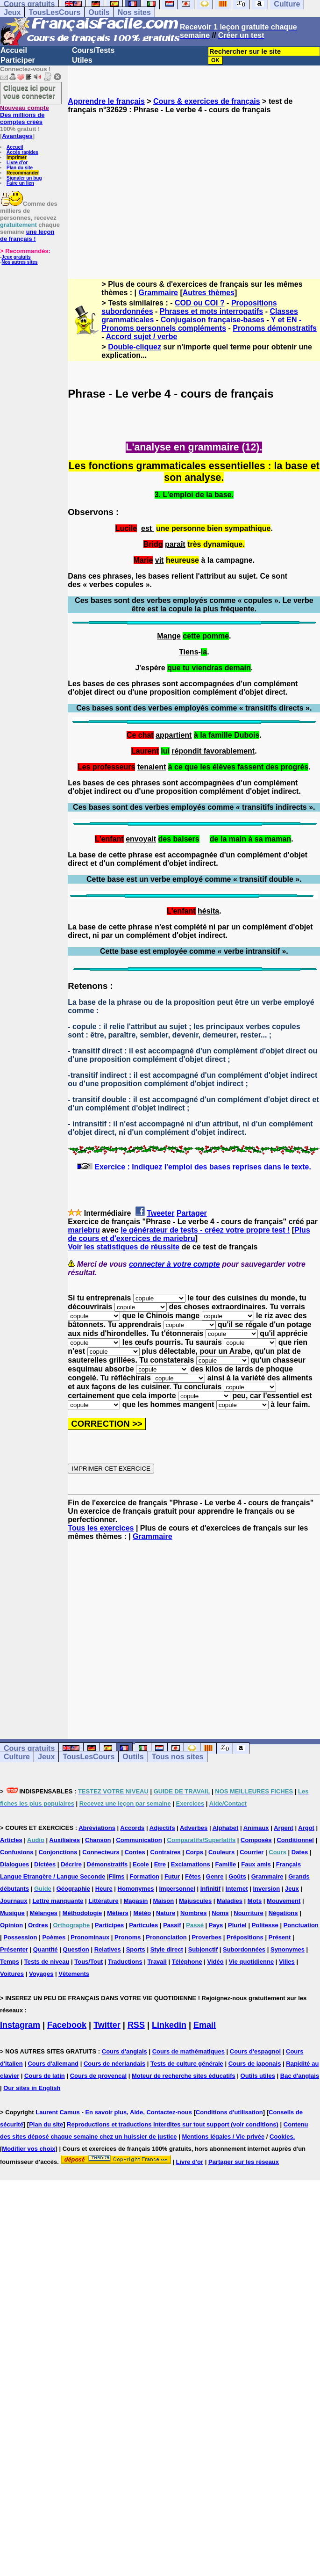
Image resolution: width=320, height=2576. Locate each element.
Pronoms (127, 1937)
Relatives (107, 1949)
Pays (216, 1925)
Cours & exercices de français (206, 101)
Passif (172, 1925)
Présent (280, 1937)
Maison (163, 1900)
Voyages (41, 1973)
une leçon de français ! (27, 235)
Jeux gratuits (15, 257)
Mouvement (283, 1900)
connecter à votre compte (174, 1264)
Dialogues (14, 1864)
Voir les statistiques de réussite (123, 1247)
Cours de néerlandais (114, 2063)
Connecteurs (100, 1852)
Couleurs (221, 1852)
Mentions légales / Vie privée (223, 2136)
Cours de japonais (254, 2063)
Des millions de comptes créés (24, 114)
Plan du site (20, 167)
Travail (157, 1961)
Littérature (103, 1900)
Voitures (12, 1973)
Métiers (117, 1912)
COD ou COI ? (200, 303)
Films (117, 1876)
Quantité (45, 1949)
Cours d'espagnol (255, 2051)
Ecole (141, 1864)
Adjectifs (162, 1827)
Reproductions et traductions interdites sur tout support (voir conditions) (172, 2124)
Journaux (14, 1900)
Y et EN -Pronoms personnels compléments (201, 324)
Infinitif (210, 1888)
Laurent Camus (58, 2112)
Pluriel (237, 1925)
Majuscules (195, 1900)
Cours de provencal (98, 2075)
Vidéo (215, 1961)
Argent (283, 1827)
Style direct (166, 1949)
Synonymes (287, 1949)
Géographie (73, 1888)
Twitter (107, 2025)
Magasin (136, 1900)
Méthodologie (82, 1912)
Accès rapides (22, 152)
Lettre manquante (57, 1900)
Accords (132, 1827)
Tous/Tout (88, 1961)
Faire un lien (20, 183)
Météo (142, 1912)
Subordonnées (244, 1949)
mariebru (84, 1230)
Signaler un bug (24, 178)
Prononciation (166, 1937)
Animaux (256, 1827)
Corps (194, 1852)
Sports (135, 1949)
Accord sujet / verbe (142, 337)
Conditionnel (295, 1839)
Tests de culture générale (186, 2063)
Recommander (23, 172)
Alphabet (226, 1827)
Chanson (98, 1839)
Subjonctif (203, 1949)
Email (204, 2025)
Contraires (165, 1852)
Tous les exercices (101, 1528)
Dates (300, 1852)
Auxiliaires (64, 1839)
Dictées (45, 1864)
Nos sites (134, 12)
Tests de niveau (47, 1961)
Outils (98, 12)
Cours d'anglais (124, 2051)
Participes (109, 1925)
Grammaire (158, 293)
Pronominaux (90, 1937)
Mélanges (43, 1912)
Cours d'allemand (53, 2063)
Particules (143, 1925)
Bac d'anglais (299, 2075)
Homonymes (136, 1888)
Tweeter (160, 1213)
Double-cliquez (134, 347)
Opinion (11, 1925)
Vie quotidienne (251, 1961)
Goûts (237, 1876)
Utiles (82, 60)
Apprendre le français (106, 101)
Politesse (265, 1925)
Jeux (12, 12)
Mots (255, 1900)
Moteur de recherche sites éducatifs (183, 2075)
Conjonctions (57, 1852)
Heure (104, 1888)
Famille (225, 1864)
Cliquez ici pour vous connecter (29, 92)
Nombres (193, 1912)
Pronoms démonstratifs (275, 328)
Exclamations (190, 1864)
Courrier (251, 1852)
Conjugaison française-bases (212, 320)
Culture (17, 1757)
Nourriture (248, 1912)
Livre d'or (17, 162)
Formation (144, 1876)
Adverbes (193, 1827)
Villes (287, 1961)
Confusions (17, 1852)
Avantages (17, 135)
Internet (237, 1888)
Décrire (71, 1864)
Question (76, 1949)
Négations (283, 1912)
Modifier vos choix (28, 2148)
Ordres (38, 1925)
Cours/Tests (93, 50)
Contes (135, 1852)
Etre (160, 1864)
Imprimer (17, 157)
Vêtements (73, 1973)
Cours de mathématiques (188, 2051)
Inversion (266, 1888)
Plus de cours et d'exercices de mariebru (189, 1234)
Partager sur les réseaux (243, 2161)
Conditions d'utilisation (229, 2112)
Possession (20, 1937)
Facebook (66, 2025)
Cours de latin (44, 2075)
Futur (172, 1876)
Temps (9, 1961)
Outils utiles (258, 2075)
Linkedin (169, 2025)
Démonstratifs (107, 1864)
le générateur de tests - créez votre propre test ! (205, 1230)
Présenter (14, 1949)
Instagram (20, 2025)
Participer (17, 60)
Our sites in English (31, 2087)
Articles (11, 1839)
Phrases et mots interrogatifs (211, 311)
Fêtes (193, 1876)
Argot (306, 1827)
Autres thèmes (209, 293)
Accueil (13, 50)
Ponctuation (301, 1925)
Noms (220, 1912)
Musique (12, 1912)
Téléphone (187, 1961)
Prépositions (245, 1937)
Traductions (125, 1961)
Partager (192, 1213)
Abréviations (96, 1827)
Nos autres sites (19, 262)
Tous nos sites (178, 1757)
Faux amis (256, 1864)
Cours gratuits (29, 1748)
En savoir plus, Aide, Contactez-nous (138, 2112)
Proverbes (207, 1937)
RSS (136, 2025)
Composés (256, 1839)
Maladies (229, 1900)
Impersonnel (177, 1888)
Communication (139, 1839)
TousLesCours (54, 12)
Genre (215, 1876)
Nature (165, 1912)
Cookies (281, 2136)
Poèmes (53, 1937)
